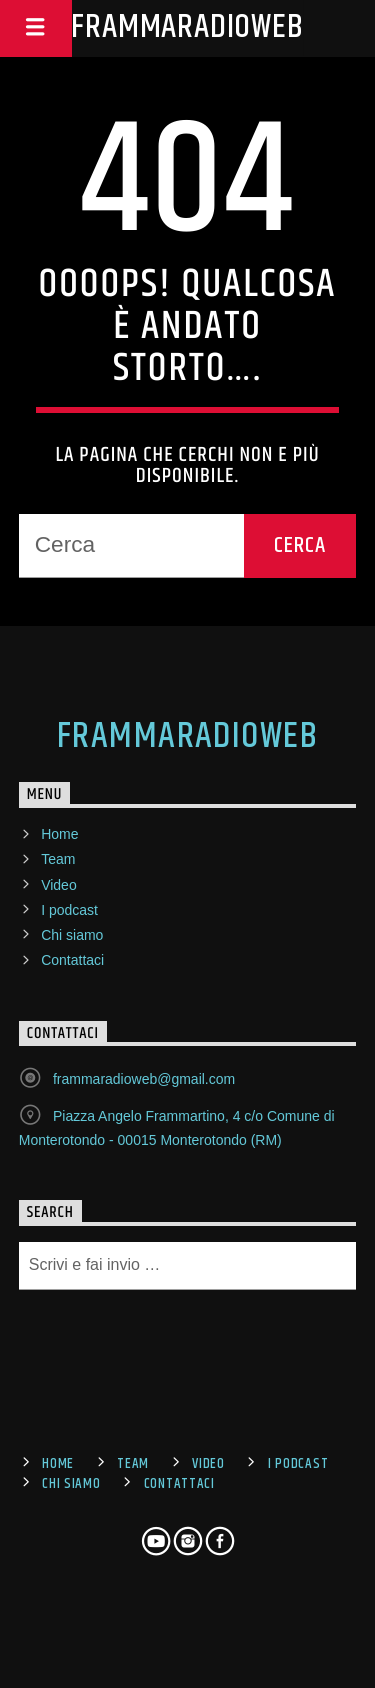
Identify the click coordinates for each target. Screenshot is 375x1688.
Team (58, 859)
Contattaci (72, 960)
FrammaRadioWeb (187, 27)
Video (59, 885)
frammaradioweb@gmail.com (144, 1079)
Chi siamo (72, 935)
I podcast (69, 910)
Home (59, 834)
